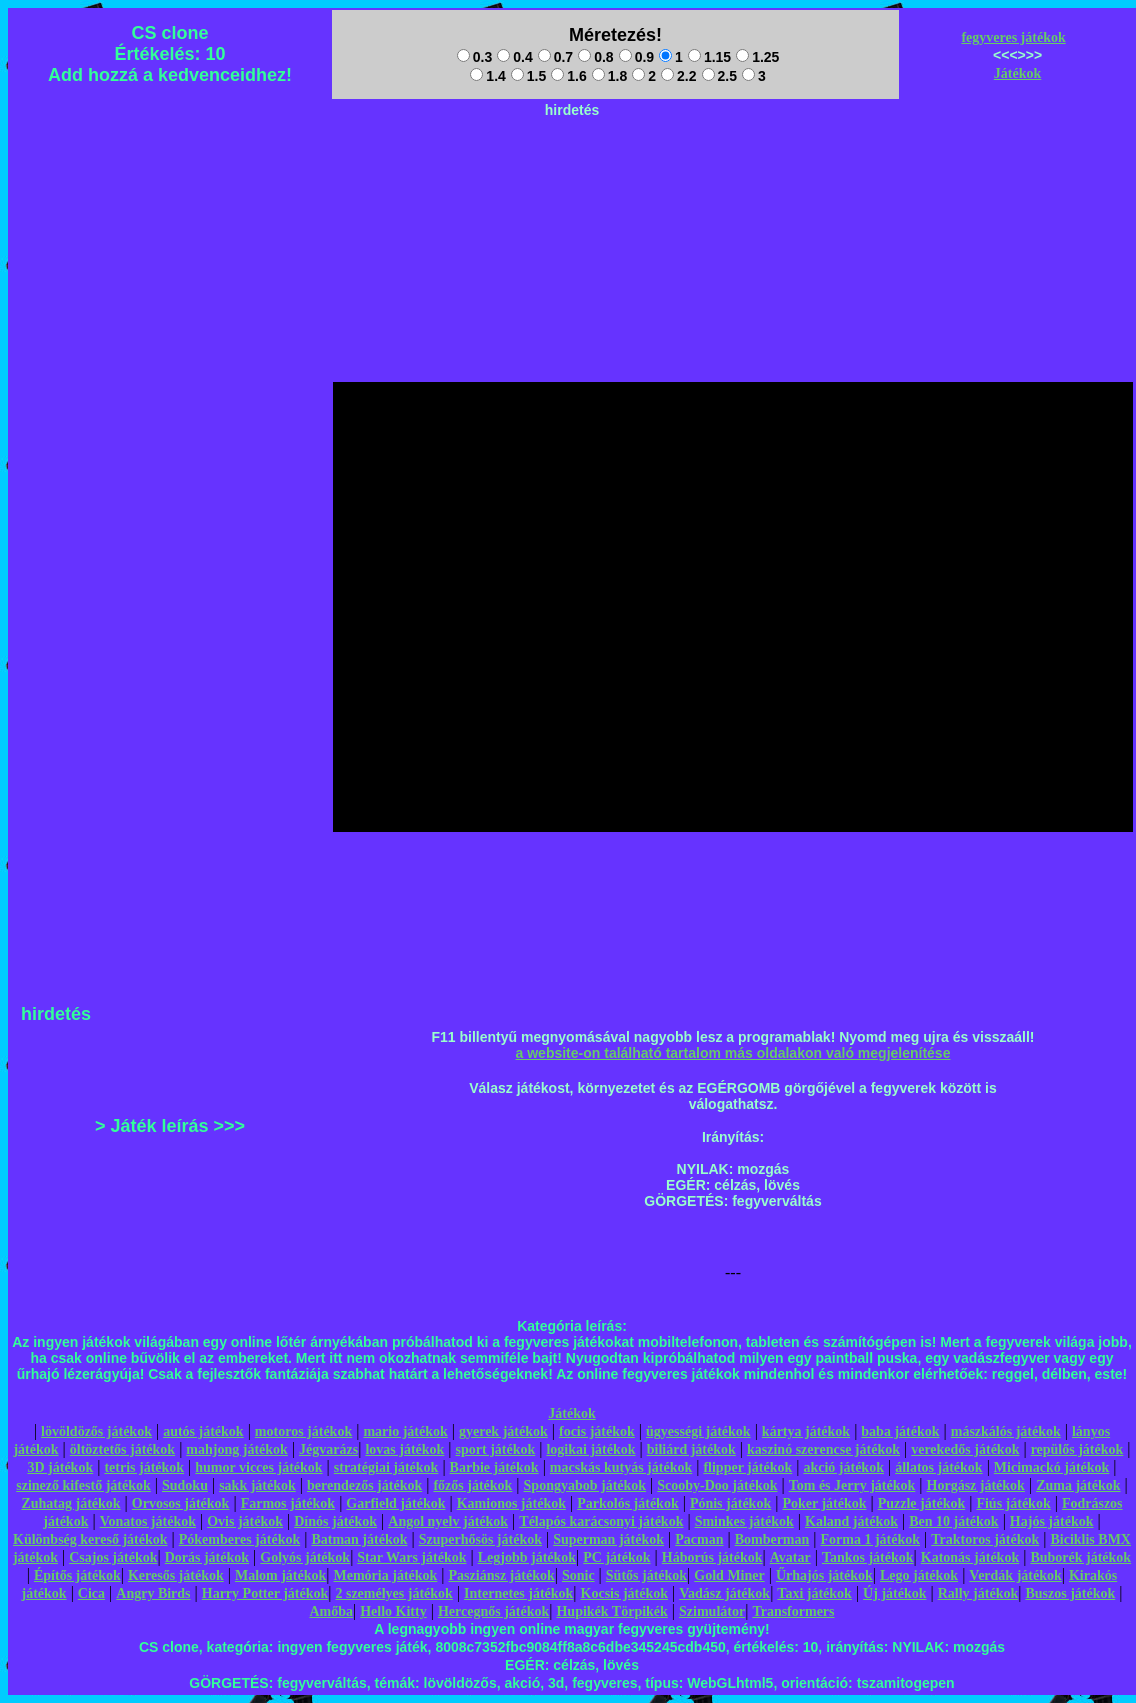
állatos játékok (939, 1467)
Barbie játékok (494, 1467)
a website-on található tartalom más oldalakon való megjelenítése (733, 1053)
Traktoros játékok (985, 1539)
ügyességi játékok (698, 1431)
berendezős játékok (364, 1485)
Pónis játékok (730, 1503)
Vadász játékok (724, 1593)
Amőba (331, 1611)
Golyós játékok (305, 1557)
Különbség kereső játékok (90, 1539)
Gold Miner (729, 1575)
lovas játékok (404, 1449)
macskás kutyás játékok (621, 1467)
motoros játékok (303, 1431)
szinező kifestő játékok (83, 1485)
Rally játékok (978, 1593)
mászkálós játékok (1006, 1431)
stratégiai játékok (386, 1467)
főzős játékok (472, 1485)
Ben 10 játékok (953, 1521)
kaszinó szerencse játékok (823, 1449)
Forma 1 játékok (871, 1539)
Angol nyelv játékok (448, 1521)
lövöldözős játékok (96, 1431)
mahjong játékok (237, 1449)
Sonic (578, 1575)
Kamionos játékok (511, 1503)
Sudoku (185, 1485)
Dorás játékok (207, 1557)
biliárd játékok (691, 1449)
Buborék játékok (1080, 1557)
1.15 (709, 57)
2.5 (719, 76)
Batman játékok (359, 1539)
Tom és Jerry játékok (852, 1485)
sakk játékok (257, 1485)
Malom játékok (280, 1575)
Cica (91, 1593)
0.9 (636, 57)
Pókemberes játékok (239, 1539)
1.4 (487, 76)
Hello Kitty (393, 1611)
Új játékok (894, 1593)
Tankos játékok (868, 1557)
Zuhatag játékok (70, 1503)
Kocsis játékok (625, 1593)
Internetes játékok (518, 1593)
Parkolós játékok (628, 1503)
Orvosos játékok (181, 1503)
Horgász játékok (976, 1485)
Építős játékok (77, 1575)
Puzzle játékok (921, 1503)
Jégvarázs (328, 1449)
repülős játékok (1077, 1449)
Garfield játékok (395, 1503)
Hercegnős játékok (493, 1611)
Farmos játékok (288, 1503)
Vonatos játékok (148, 1521)
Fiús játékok (1013, 1503)
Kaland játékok (851, 1521)
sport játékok (496, 1449)
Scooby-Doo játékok (717, 1485)
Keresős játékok (176, 1575)
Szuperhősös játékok (480, 1539)
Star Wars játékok (411, 1557)
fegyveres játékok (1013, 37)
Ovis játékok (245, 1521)
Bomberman (772, 1539)
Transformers (793, 1611)
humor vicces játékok (258, 1467)
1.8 (609, 76)
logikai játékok (590, 1449)
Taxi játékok (814, 1593)
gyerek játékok (503, 1431)
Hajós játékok (1052, 1521)
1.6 (568, 76)
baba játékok (900, 1431)
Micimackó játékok (1051, 1467)
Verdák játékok (1015, 1575)
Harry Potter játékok (265, 1593)
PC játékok (616, 1557)
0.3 (474, 57)
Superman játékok (608, 1539)
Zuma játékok (1078, 1485)
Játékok (1017, 73)
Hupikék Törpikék (611, 1611)
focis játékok (597, 1431)
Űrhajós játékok (824, 1575)
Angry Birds (153, 1593)
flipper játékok (747, 1467)
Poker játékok (824, 1503)
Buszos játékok (1070, 1593)
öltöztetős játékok (122, 1449)
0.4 (514, 57)
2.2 (678, 76)
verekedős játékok (965, 1449)
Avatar (790, 1557)
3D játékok (60, 1467)
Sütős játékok (646, 1575)
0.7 (555, 57)
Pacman (699, 1539)
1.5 (528, 76)
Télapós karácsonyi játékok (601, 1521)
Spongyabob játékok (585, 1485)
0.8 (595, 57)
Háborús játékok (712, 1557)
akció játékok (843, 1467)
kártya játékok (806, 1431)
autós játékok (203, 1431)
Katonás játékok (970, 1557)
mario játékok (405, 1431)
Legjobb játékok (527, 1557)
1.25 (757, 57)
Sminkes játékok (744, 1521)
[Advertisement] (572, 171)
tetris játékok (144, 1467)
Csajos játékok (113, 1557)
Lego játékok (919, 1575)
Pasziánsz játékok (502, 1575)
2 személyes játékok (393, 1593)
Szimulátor (712, 1611)
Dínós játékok (335, 1521)
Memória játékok (386, 1575)
